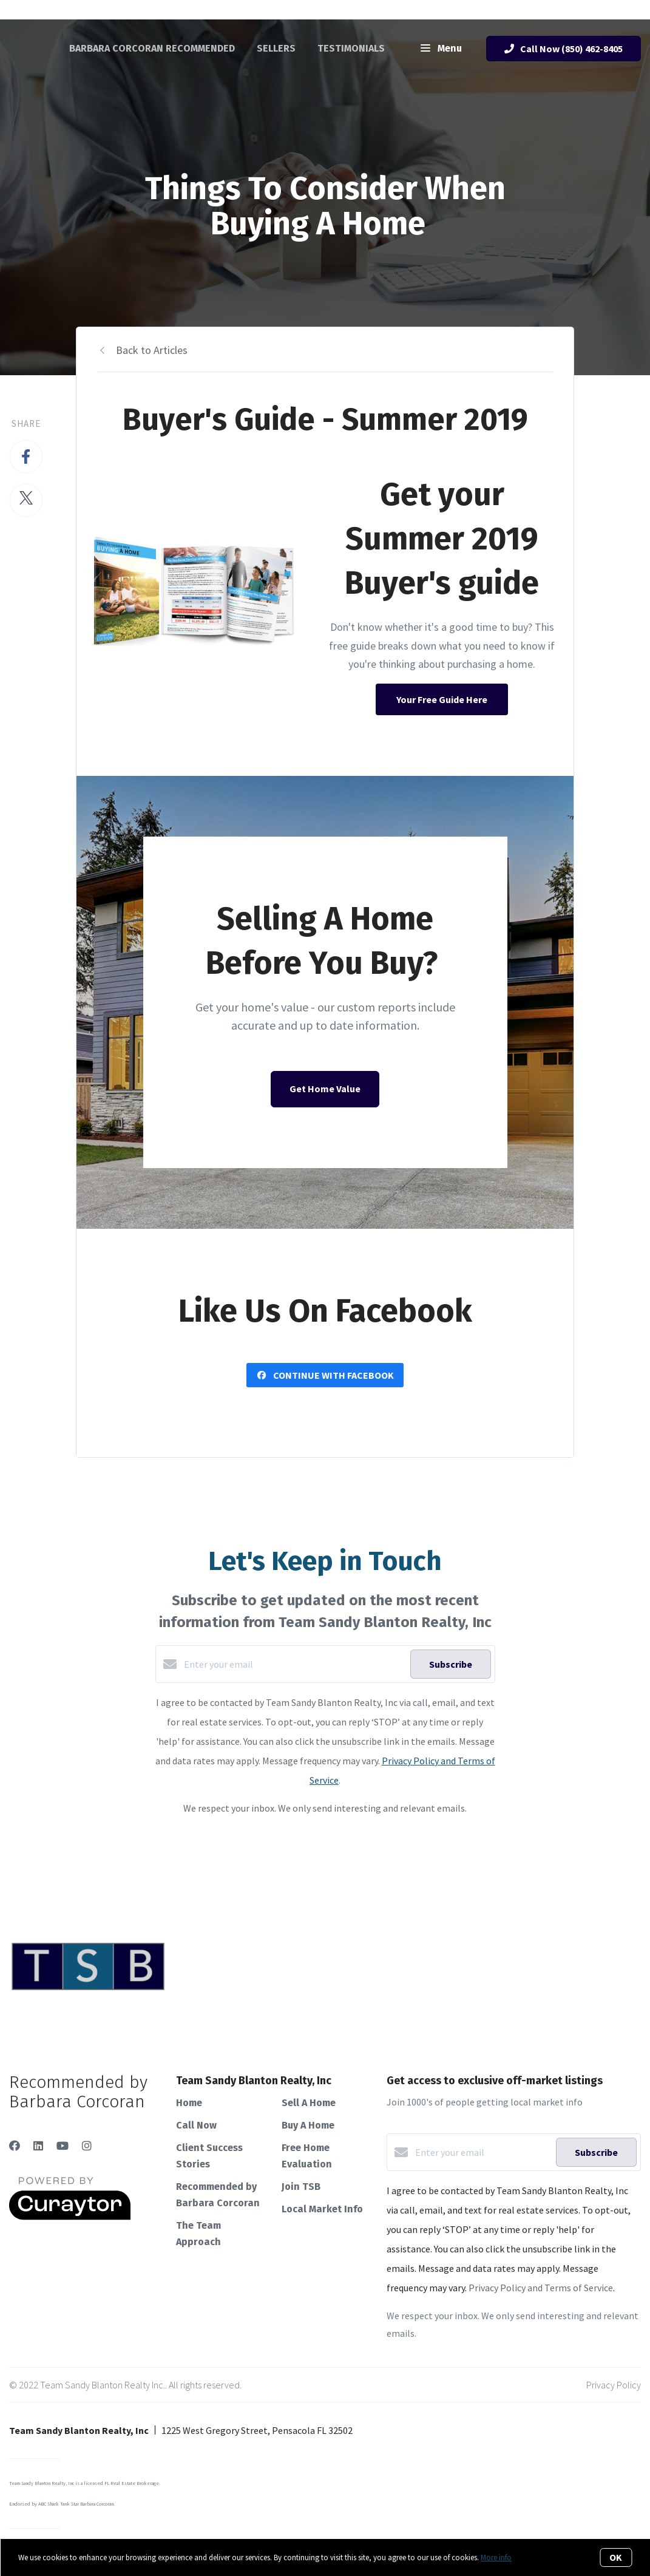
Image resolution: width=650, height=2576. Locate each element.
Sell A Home (309, 2103)
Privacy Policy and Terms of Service (541, 2288)
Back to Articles (152, 350)
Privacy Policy (613, 2385)
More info (496, 2557)
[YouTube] (62, 2146)
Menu (441, 49)
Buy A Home (308, 2125)
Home (189, 2103)
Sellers (276, 48)
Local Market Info (322, 2209)
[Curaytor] (69, 2217)
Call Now (196, 2125)
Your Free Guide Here (441, 699)
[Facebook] (14, 2146)
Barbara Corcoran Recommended (152, 48)
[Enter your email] (294, 1664)
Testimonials (351, 48)
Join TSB (301, 2186)
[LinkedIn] (38, 2146)
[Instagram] (87, 2146)
